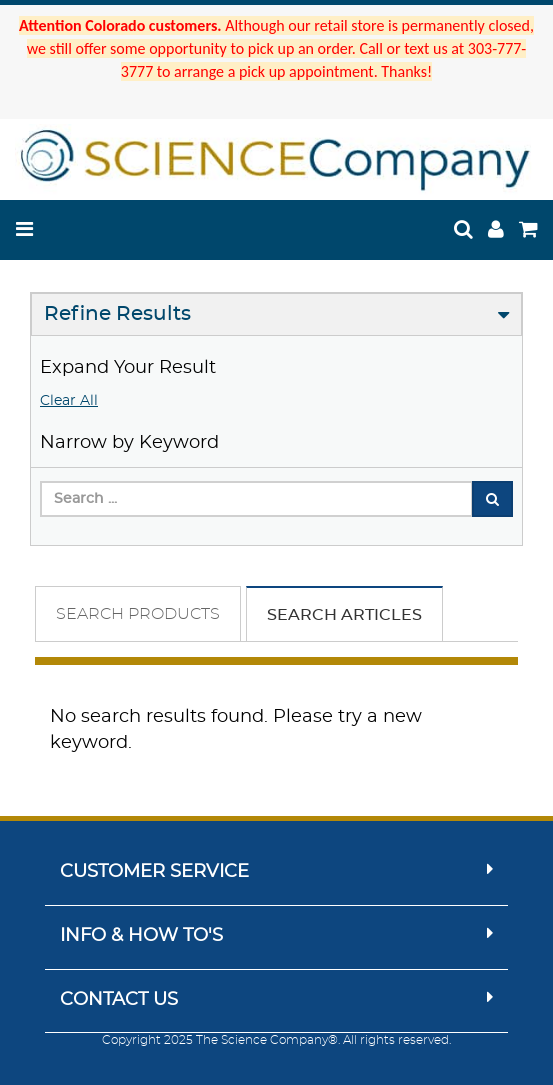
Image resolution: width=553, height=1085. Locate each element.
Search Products (138, 614)
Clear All (69, 401)
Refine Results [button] (117, 314)
